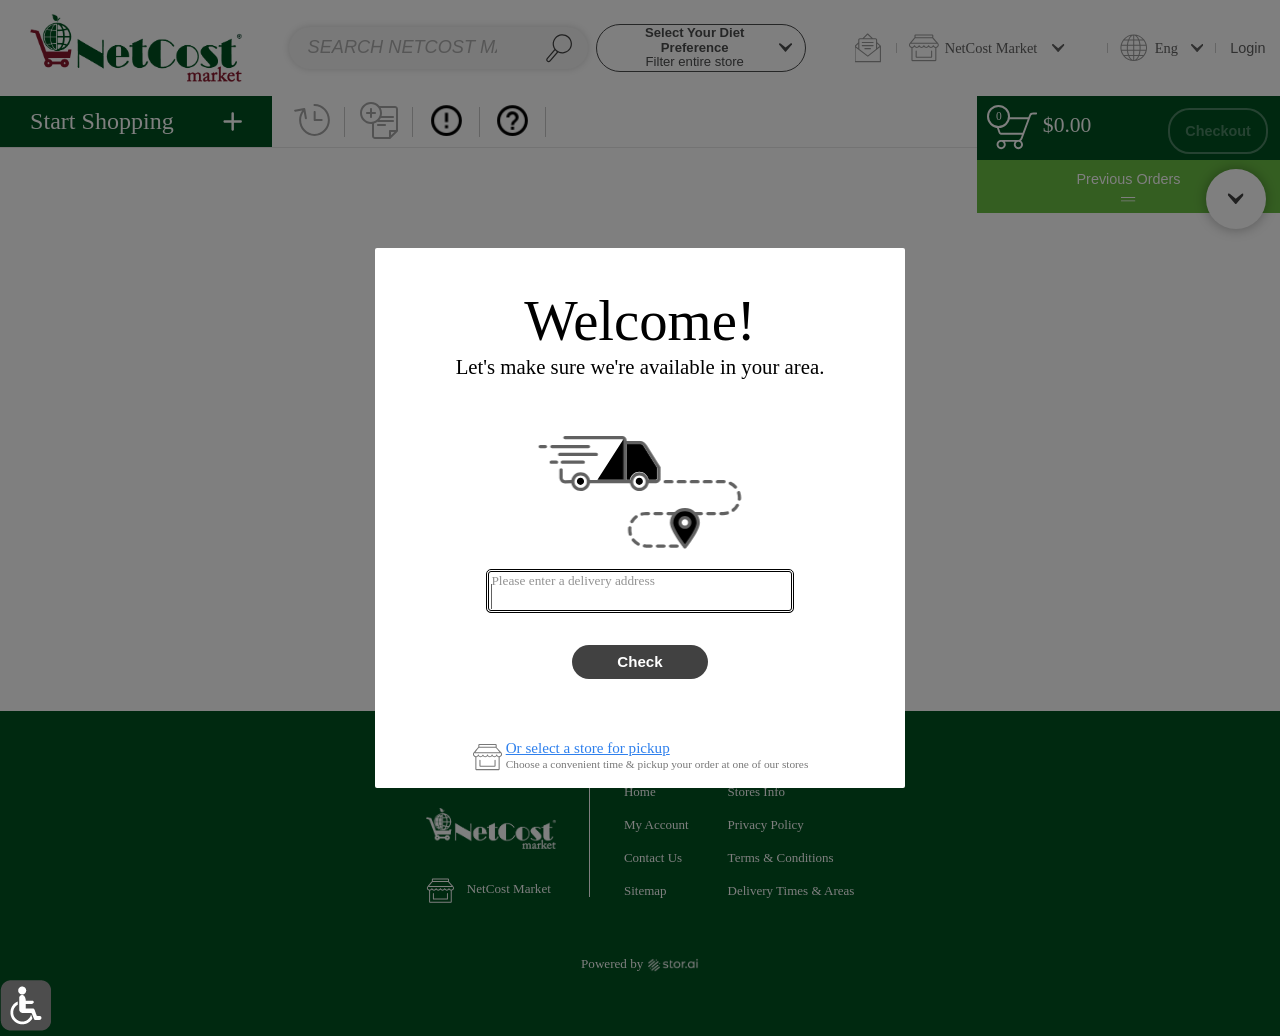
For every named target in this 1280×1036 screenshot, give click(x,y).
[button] (25, 1005)
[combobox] (639, 591)
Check (639, 661)
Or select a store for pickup (588, 748)
